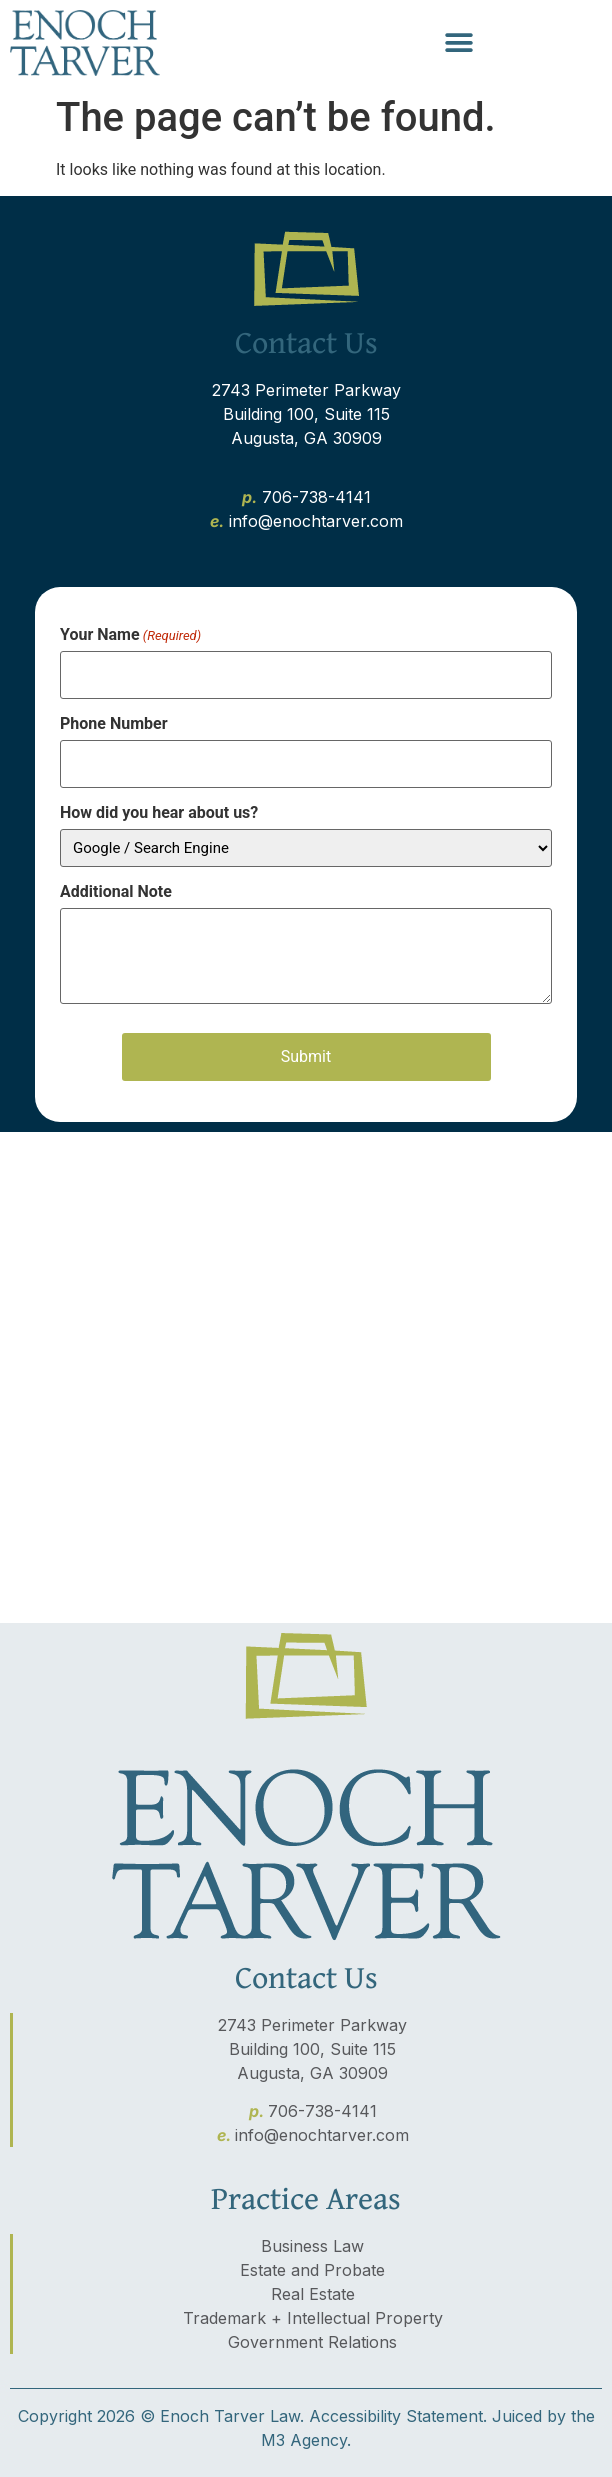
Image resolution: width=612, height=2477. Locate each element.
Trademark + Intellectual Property (313, 2318)
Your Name (130, 635)
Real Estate (313, 2294)
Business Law (312, 2246)
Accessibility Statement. (398, 2416)
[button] (459, 43)
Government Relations (312, 2342)
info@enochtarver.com (322, 2135)
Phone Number (114, 724)
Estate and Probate (312, 2270)
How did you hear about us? (159, 813)
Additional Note (116, 892)
